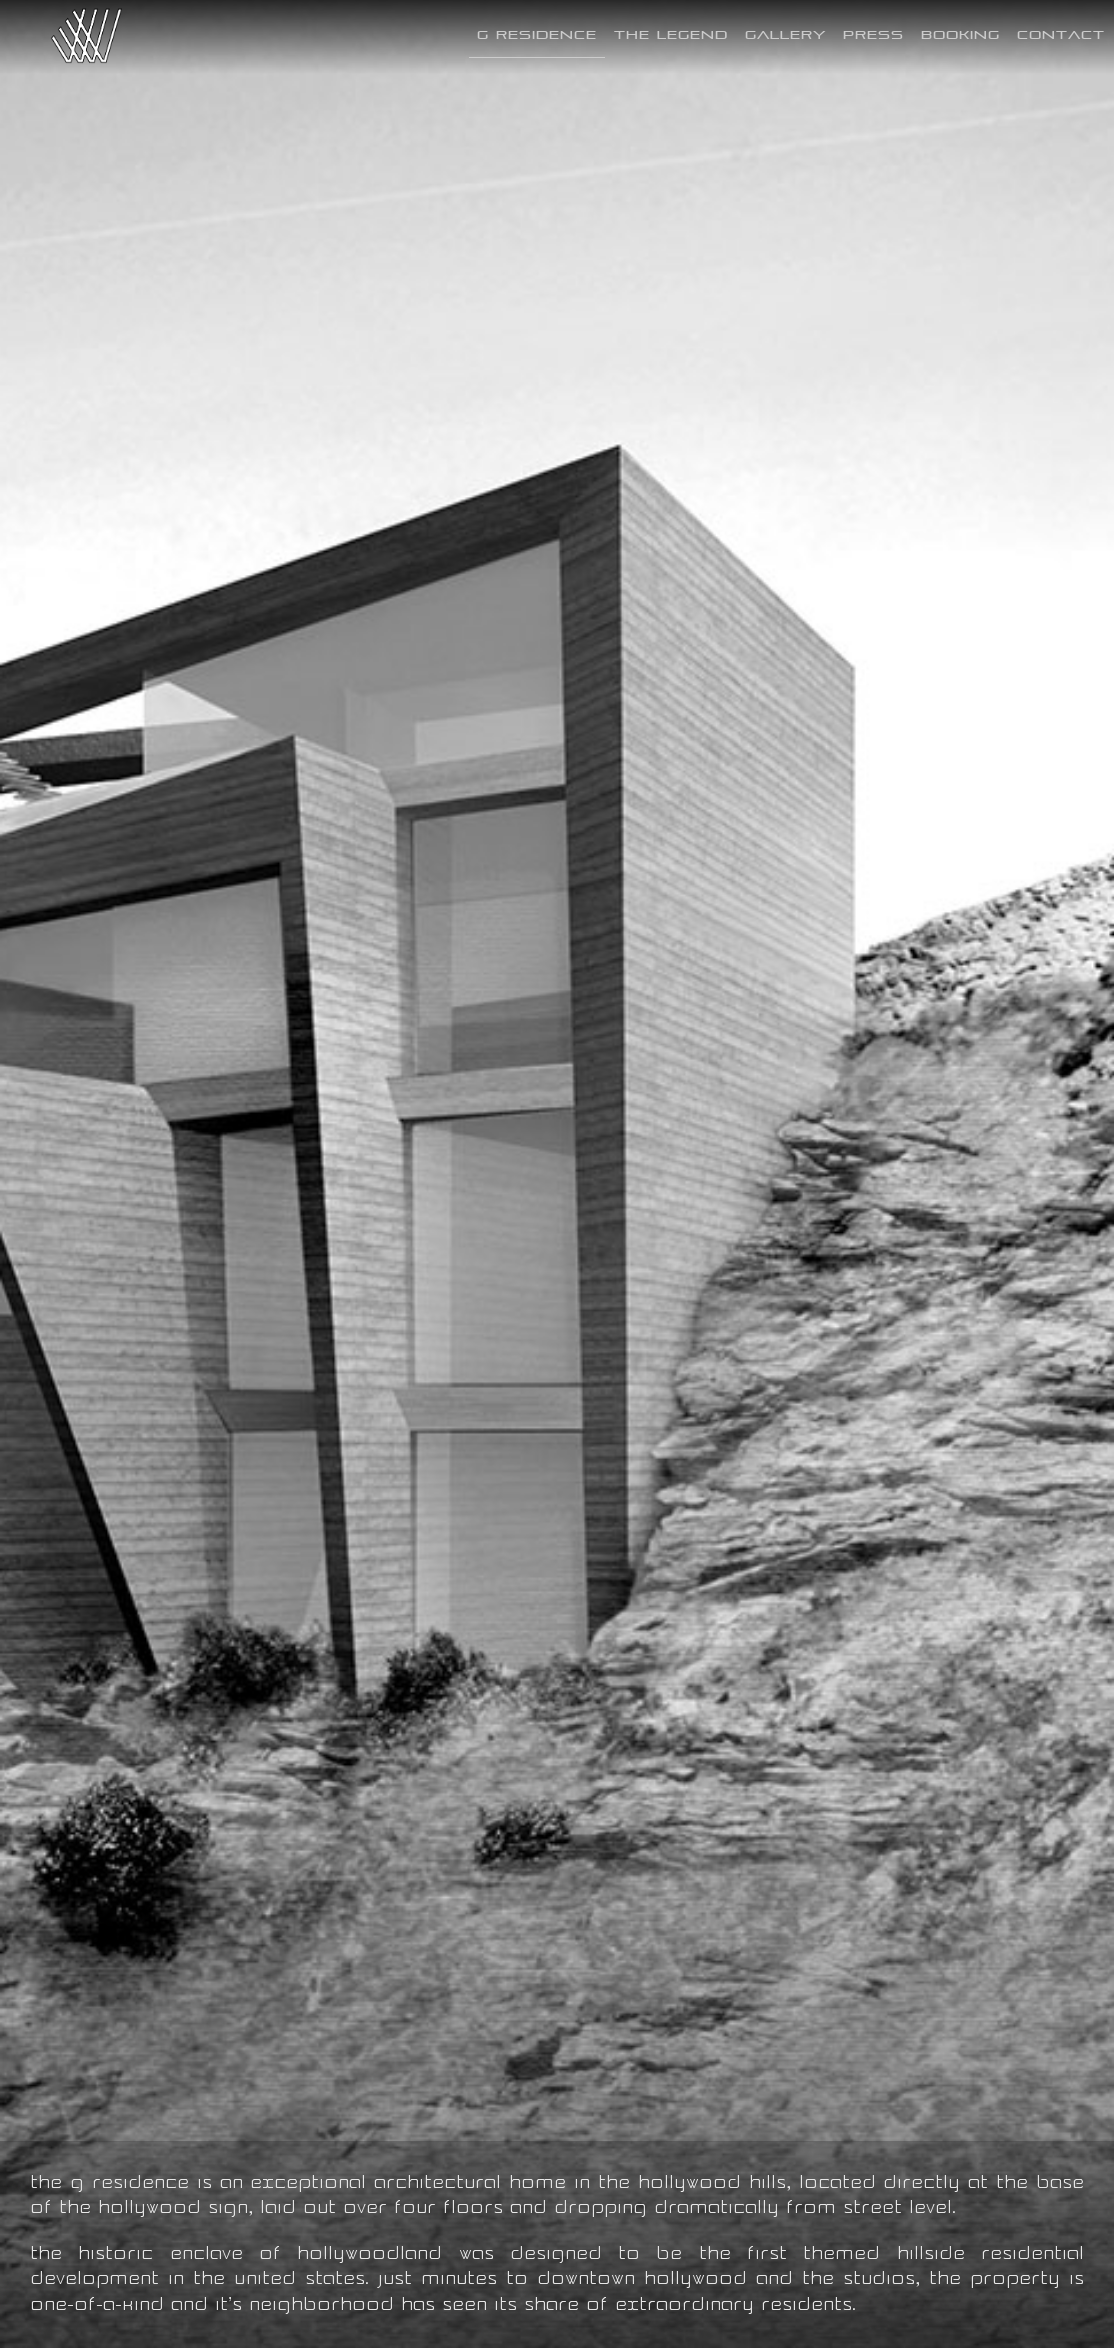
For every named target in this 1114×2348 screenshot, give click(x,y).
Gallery (785, 34)
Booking (960, 34)
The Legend (671, 34)
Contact (1061, 34)
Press (873, 34)
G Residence (537, 34)
